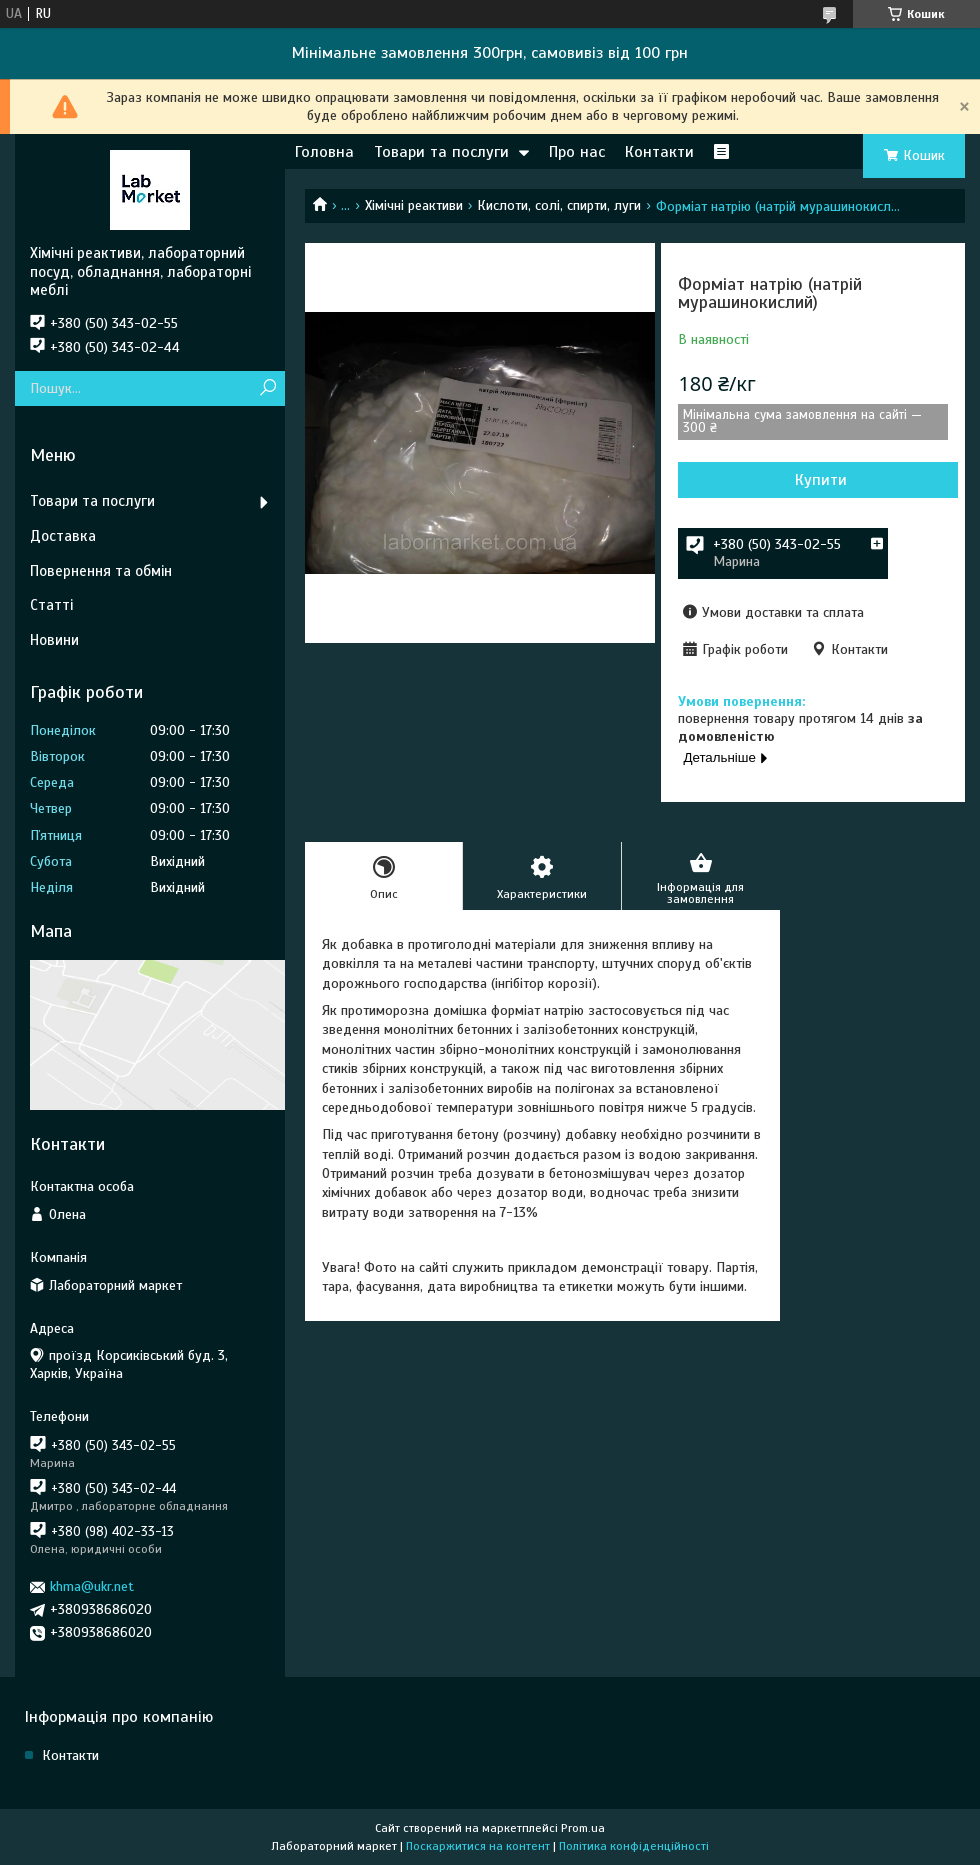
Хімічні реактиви (414, 205)
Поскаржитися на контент (478, 1846)
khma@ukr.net (92, 1586)
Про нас (577, 152)
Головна (324, 152)
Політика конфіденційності (634, 1846)
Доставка (63, 536)
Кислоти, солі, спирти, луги (559, 205)
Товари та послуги (441, 152)
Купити (821, 480)
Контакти (659, 152)
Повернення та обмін (101, 571)
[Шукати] (267, 388)
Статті (51, 605)
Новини (54, 640)
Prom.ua (583, 1828)
